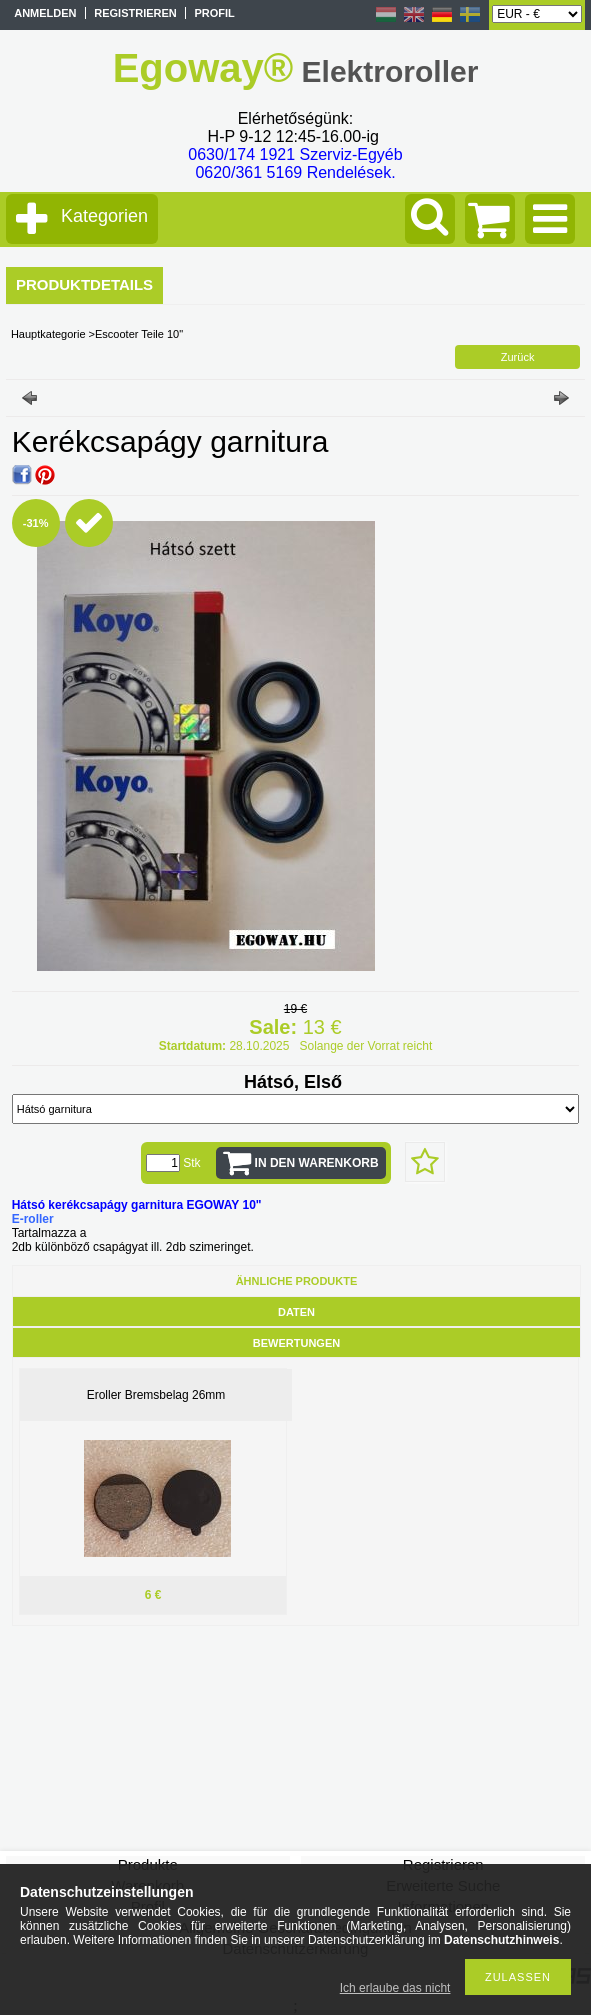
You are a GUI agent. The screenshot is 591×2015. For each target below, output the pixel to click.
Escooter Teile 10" (139, 334)
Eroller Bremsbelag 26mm (156, 1395)
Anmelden (45, 13)
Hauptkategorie (48, 334)
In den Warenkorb (317, 1163)
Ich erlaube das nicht (395, 1988)
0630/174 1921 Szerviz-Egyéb (295, 154)
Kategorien (104, 216)
